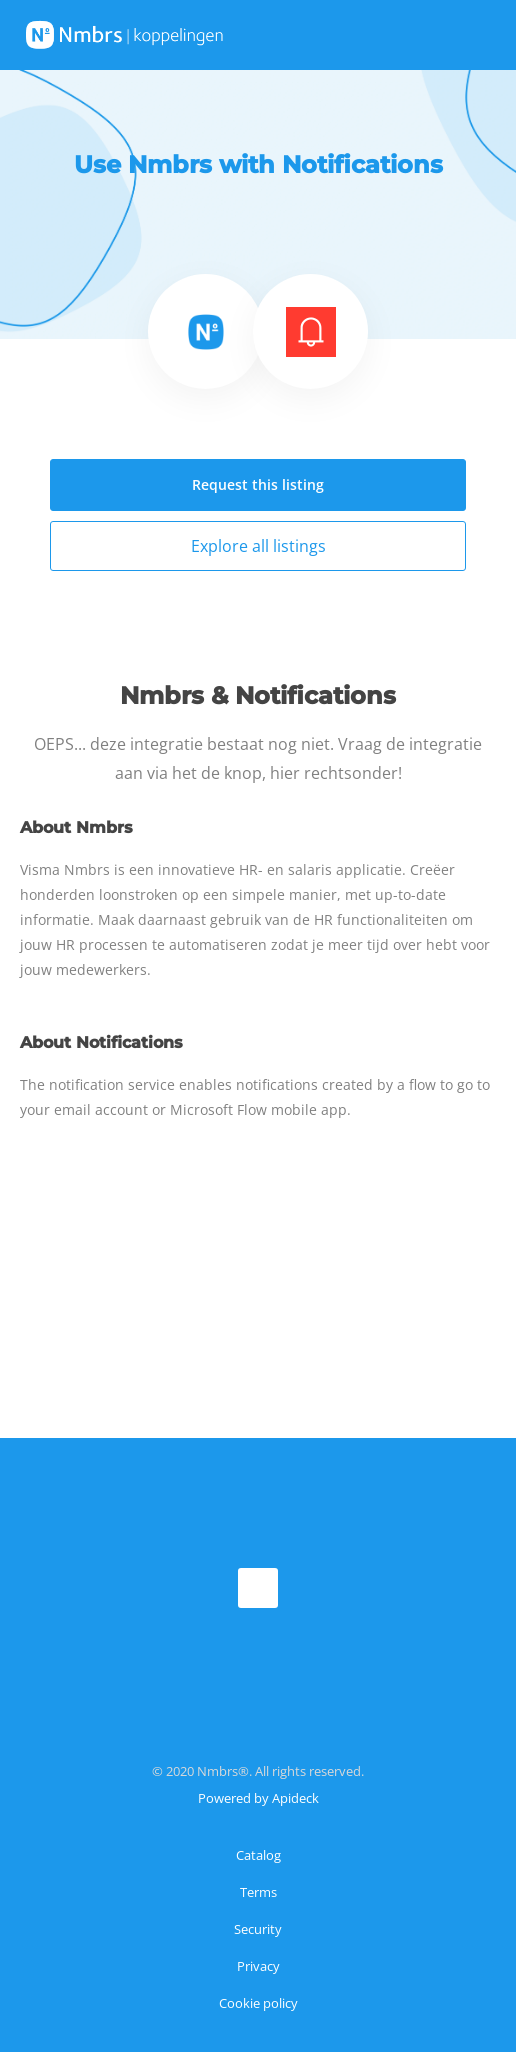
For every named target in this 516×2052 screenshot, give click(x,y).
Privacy (258, 1966)
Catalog (258, 1855)
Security (258, 1929)
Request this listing (258, 484)
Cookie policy (258, 2003)
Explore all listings (258, 546)
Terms (258, 1892)
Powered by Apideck (258, 1798)
